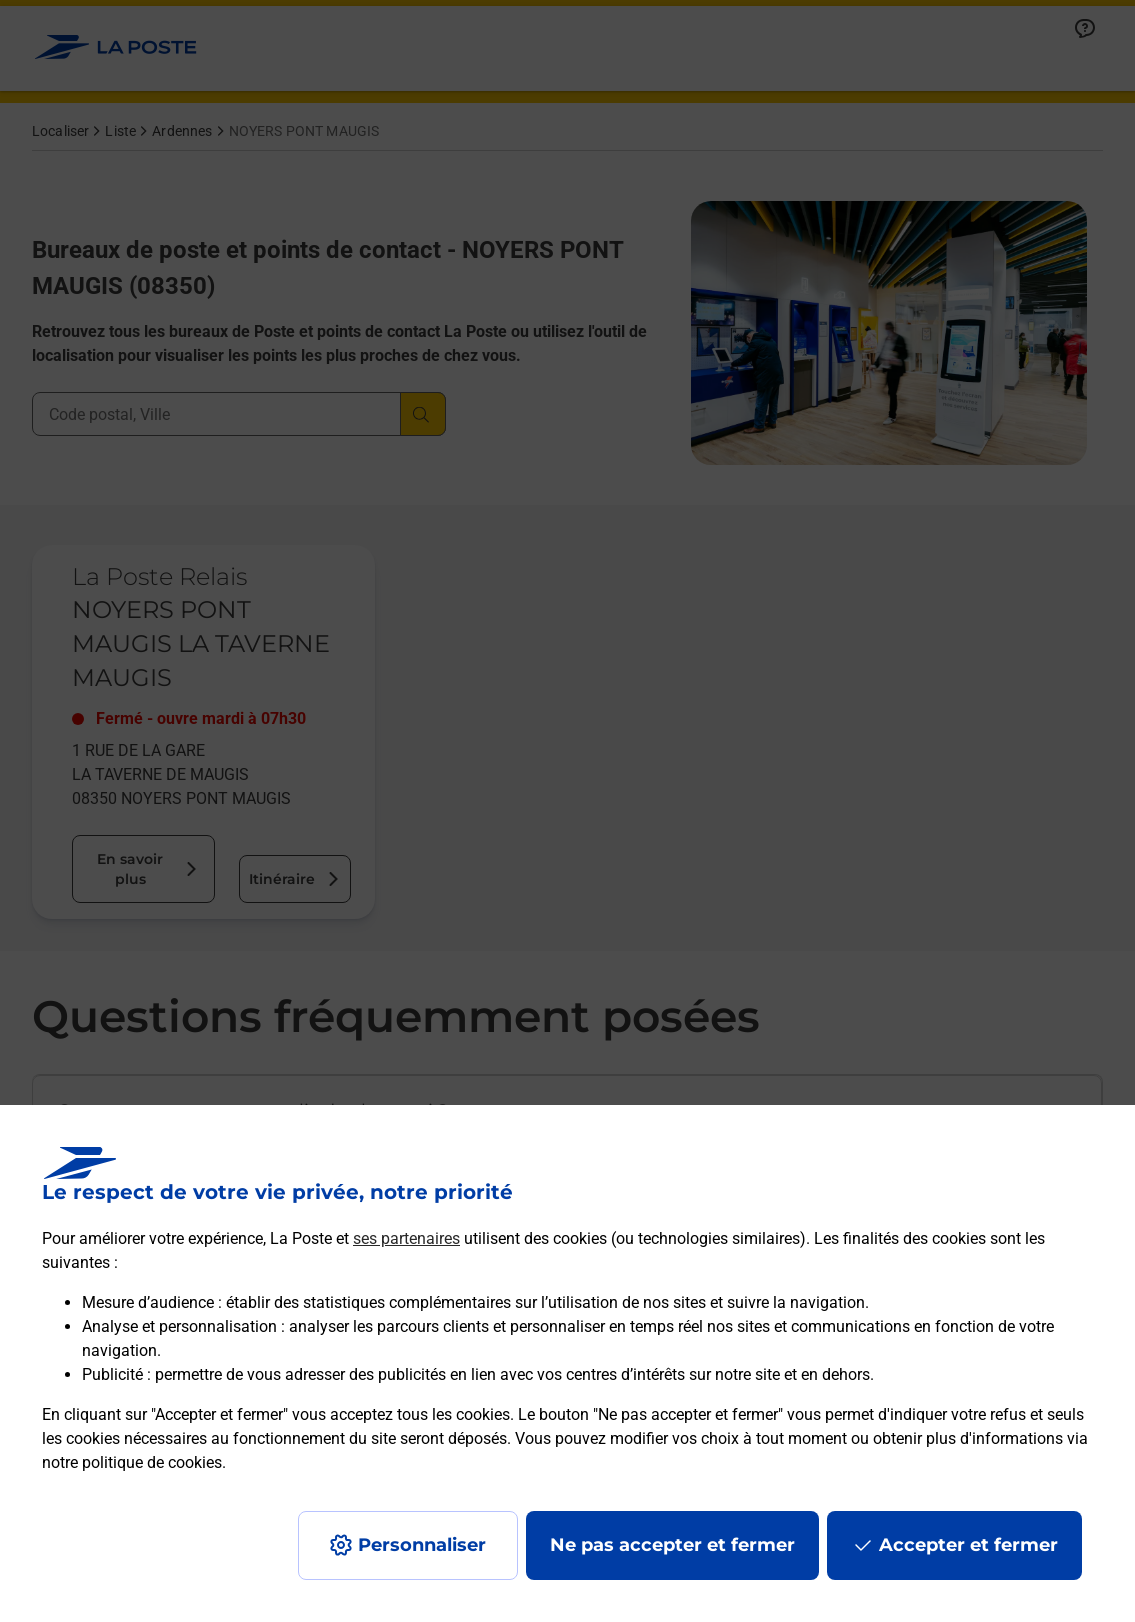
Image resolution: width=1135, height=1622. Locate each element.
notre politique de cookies (132, 1462)
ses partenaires (406, 1238)
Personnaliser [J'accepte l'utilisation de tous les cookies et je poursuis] (422, 1545)
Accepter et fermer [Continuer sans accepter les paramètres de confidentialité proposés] (968, 1545)
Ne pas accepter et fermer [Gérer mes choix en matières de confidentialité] (672, 1545)
